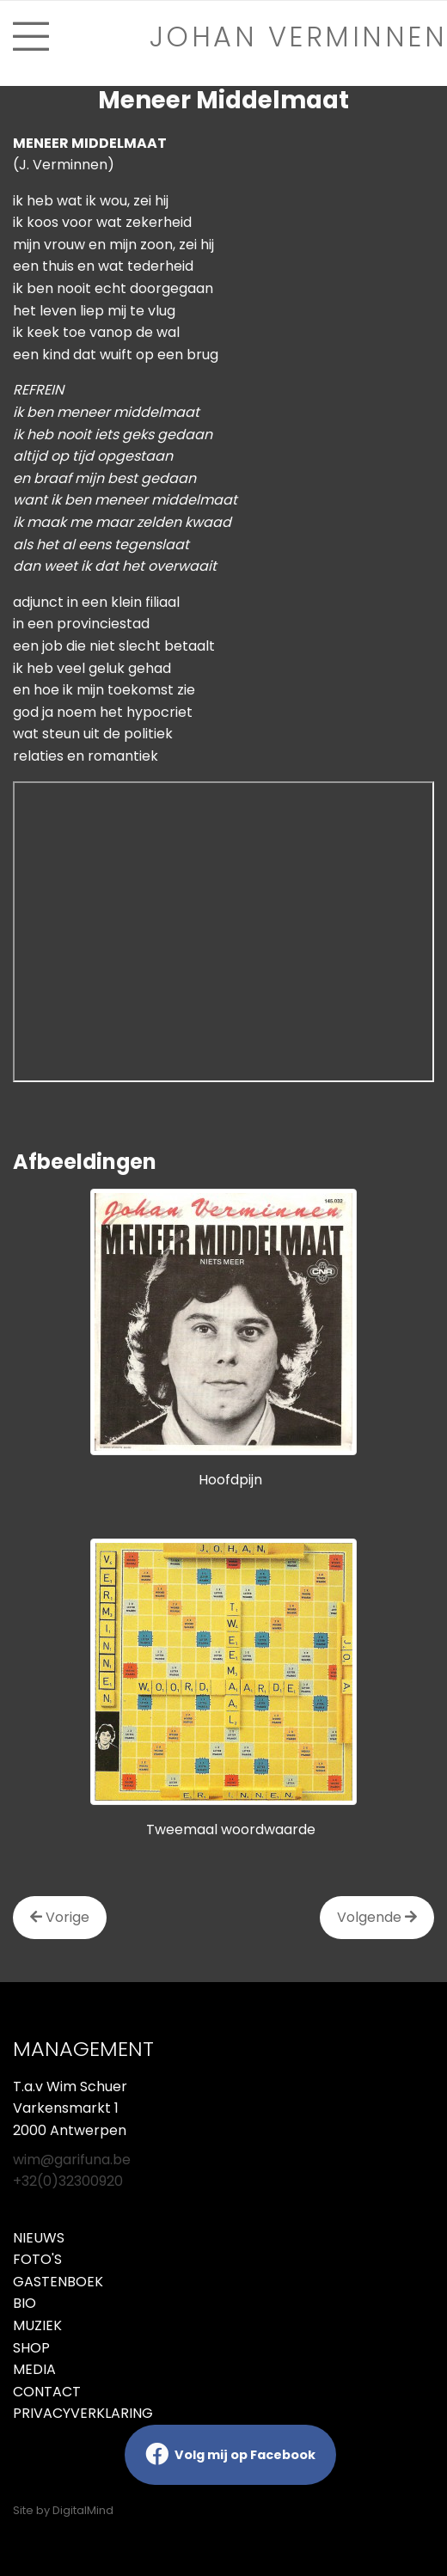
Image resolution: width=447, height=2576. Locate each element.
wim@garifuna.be (72, 2159)
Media (34, 2369)
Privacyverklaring (83, 2413)
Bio (24, 2303)
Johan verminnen (299, 36)
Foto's (37, 2259)
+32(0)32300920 (68, 2181)
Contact (47, 2392)
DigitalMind (82, 2510)
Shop (31, 2348)
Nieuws (38, 2238)
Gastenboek (58, 2281)
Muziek (37, 2325)
